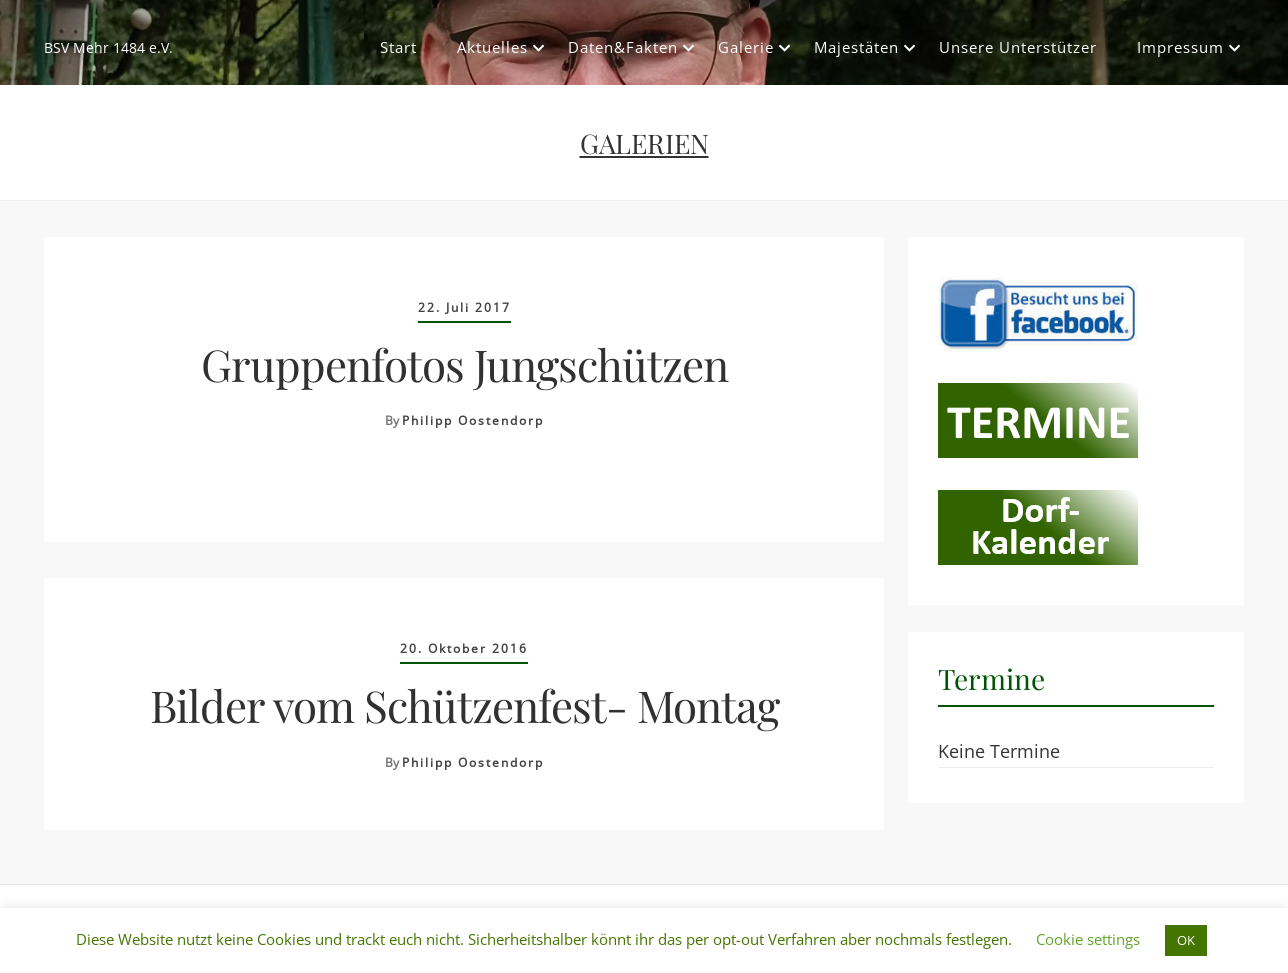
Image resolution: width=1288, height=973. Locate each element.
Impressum (1180, 47)
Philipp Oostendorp (473, 420)
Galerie (746, 47)
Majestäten (856, 47)
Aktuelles (492, 47)
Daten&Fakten (623, 47)
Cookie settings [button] (1088, 939)
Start (398, 47)
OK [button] (1186, 940)
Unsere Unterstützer (1018, 47)
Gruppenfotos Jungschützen (464, 363)
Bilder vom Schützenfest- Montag (464, 704)
